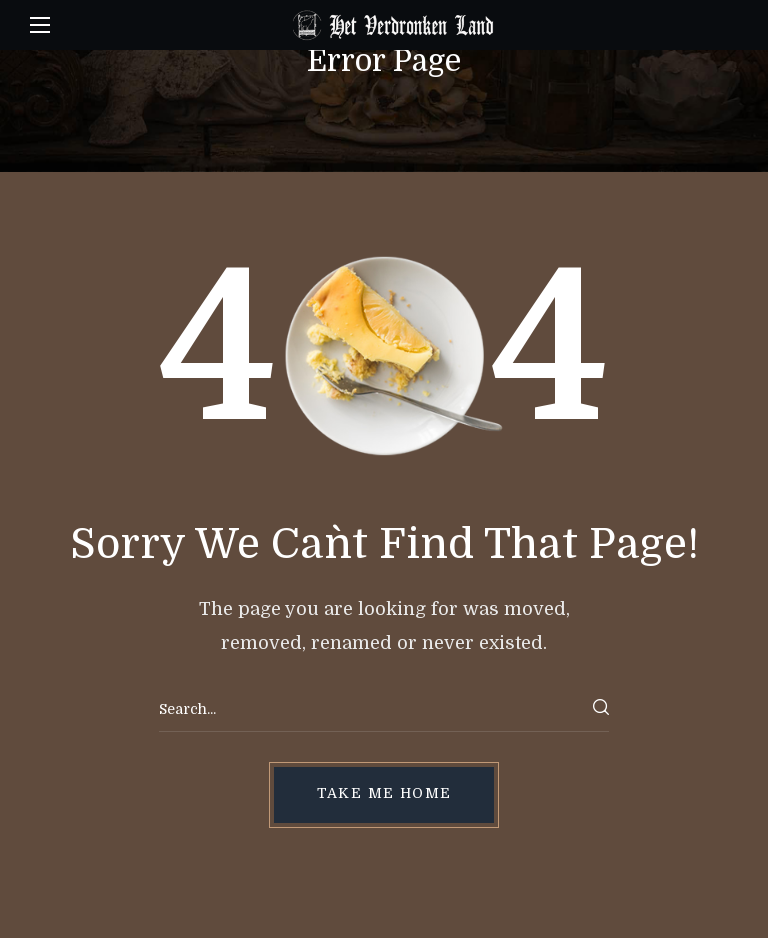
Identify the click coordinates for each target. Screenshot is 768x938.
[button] (384, 795)
